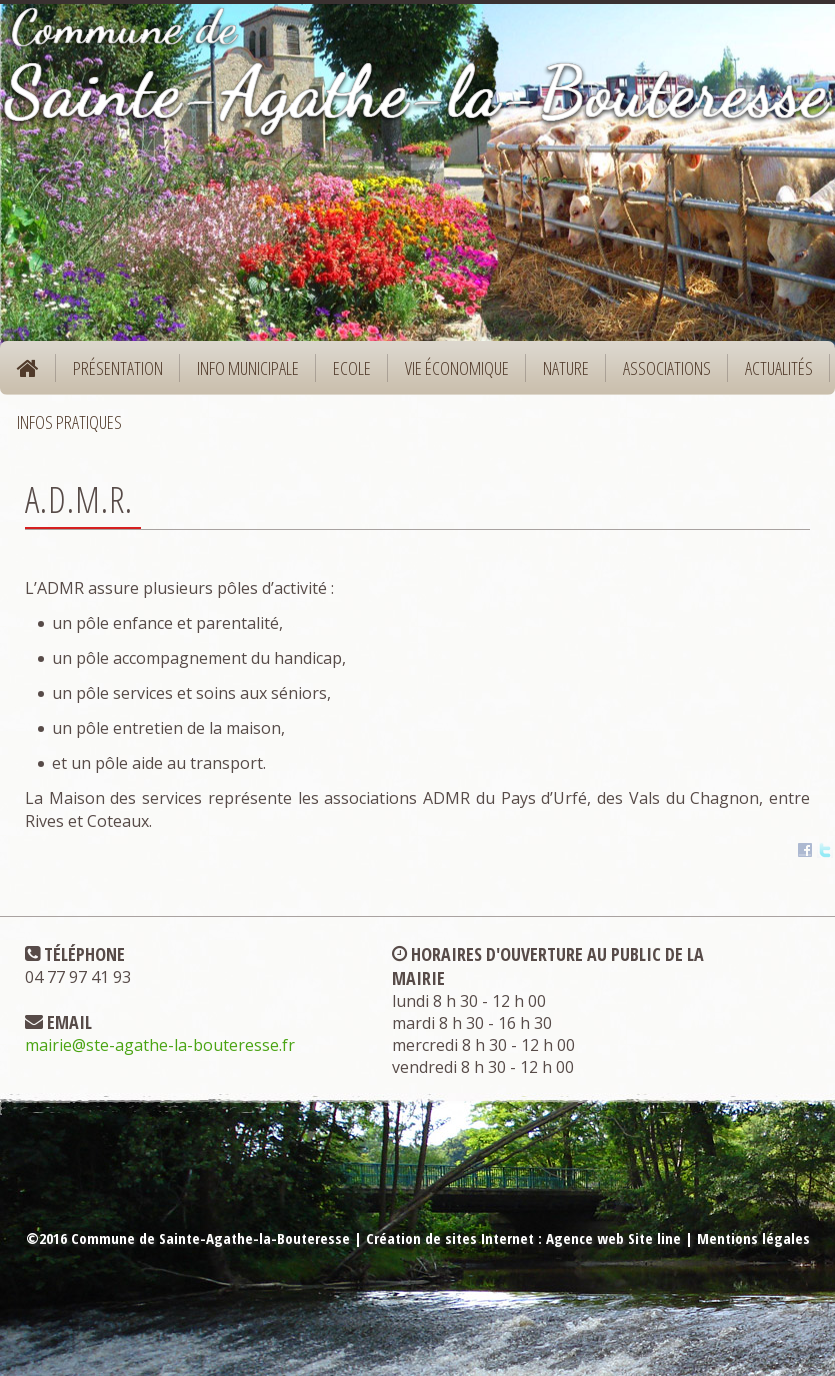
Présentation (111, 374)
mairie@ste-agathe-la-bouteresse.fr (160, 1045)
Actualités (779, 368)
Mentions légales (753, 1238)
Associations (667, 368)
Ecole (345, 374)
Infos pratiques (63, 428)
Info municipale (241, 374)
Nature (559, 374)
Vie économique (450, 374)
